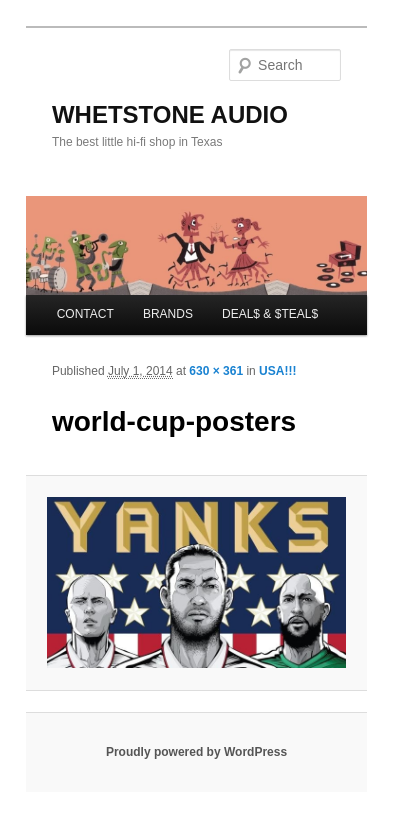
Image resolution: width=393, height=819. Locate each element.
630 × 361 (216, 371)
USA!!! (277, 371)
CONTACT (85, 314)
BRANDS (168, 314)
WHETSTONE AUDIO (170, 114)
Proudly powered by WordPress (196, 752)
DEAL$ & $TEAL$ (270, 314)
